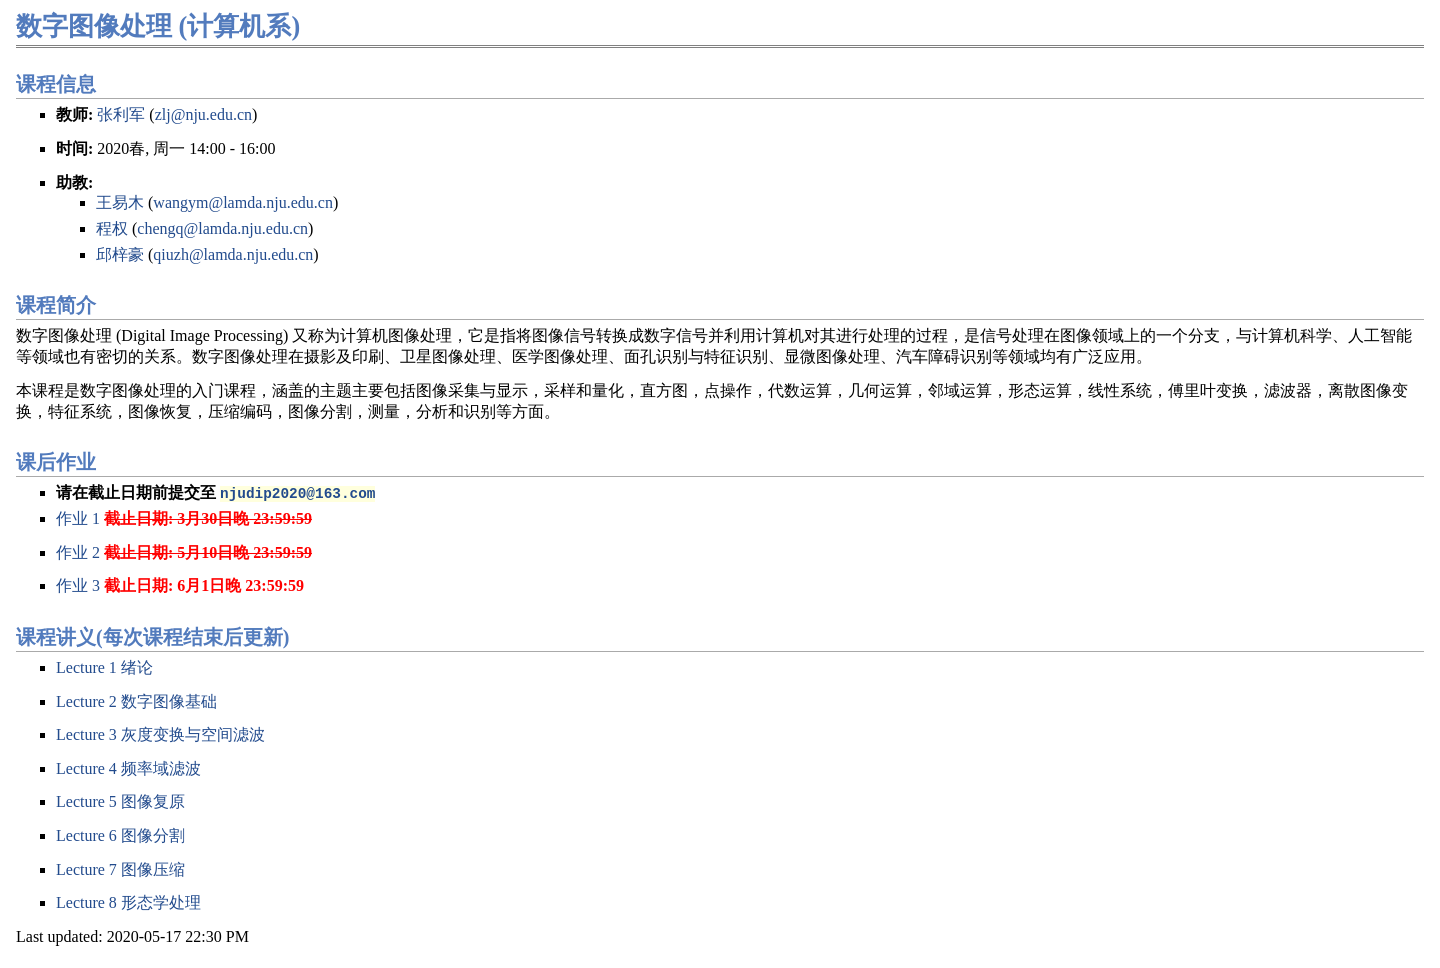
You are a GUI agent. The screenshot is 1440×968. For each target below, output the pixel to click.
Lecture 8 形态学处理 (128, 902)
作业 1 (78, 518)
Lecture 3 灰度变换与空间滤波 (160, 734)
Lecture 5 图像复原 (120, 801)
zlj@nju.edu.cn (203, 114)
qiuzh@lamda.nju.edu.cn (233, 254)
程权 (112, 228)
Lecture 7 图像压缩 (120, 869)
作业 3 (78, 585)
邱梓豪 (120, 254)
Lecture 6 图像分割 (120, 835)
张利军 (121, 114)
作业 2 (78, 552)
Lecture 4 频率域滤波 (128, 768)
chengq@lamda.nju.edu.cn (222, 228)
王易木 (120, 202)
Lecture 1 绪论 (104, 667)
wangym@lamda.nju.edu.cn (243, 202)
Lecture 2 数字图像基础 (136, 701)
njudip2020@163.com (297, 492)
